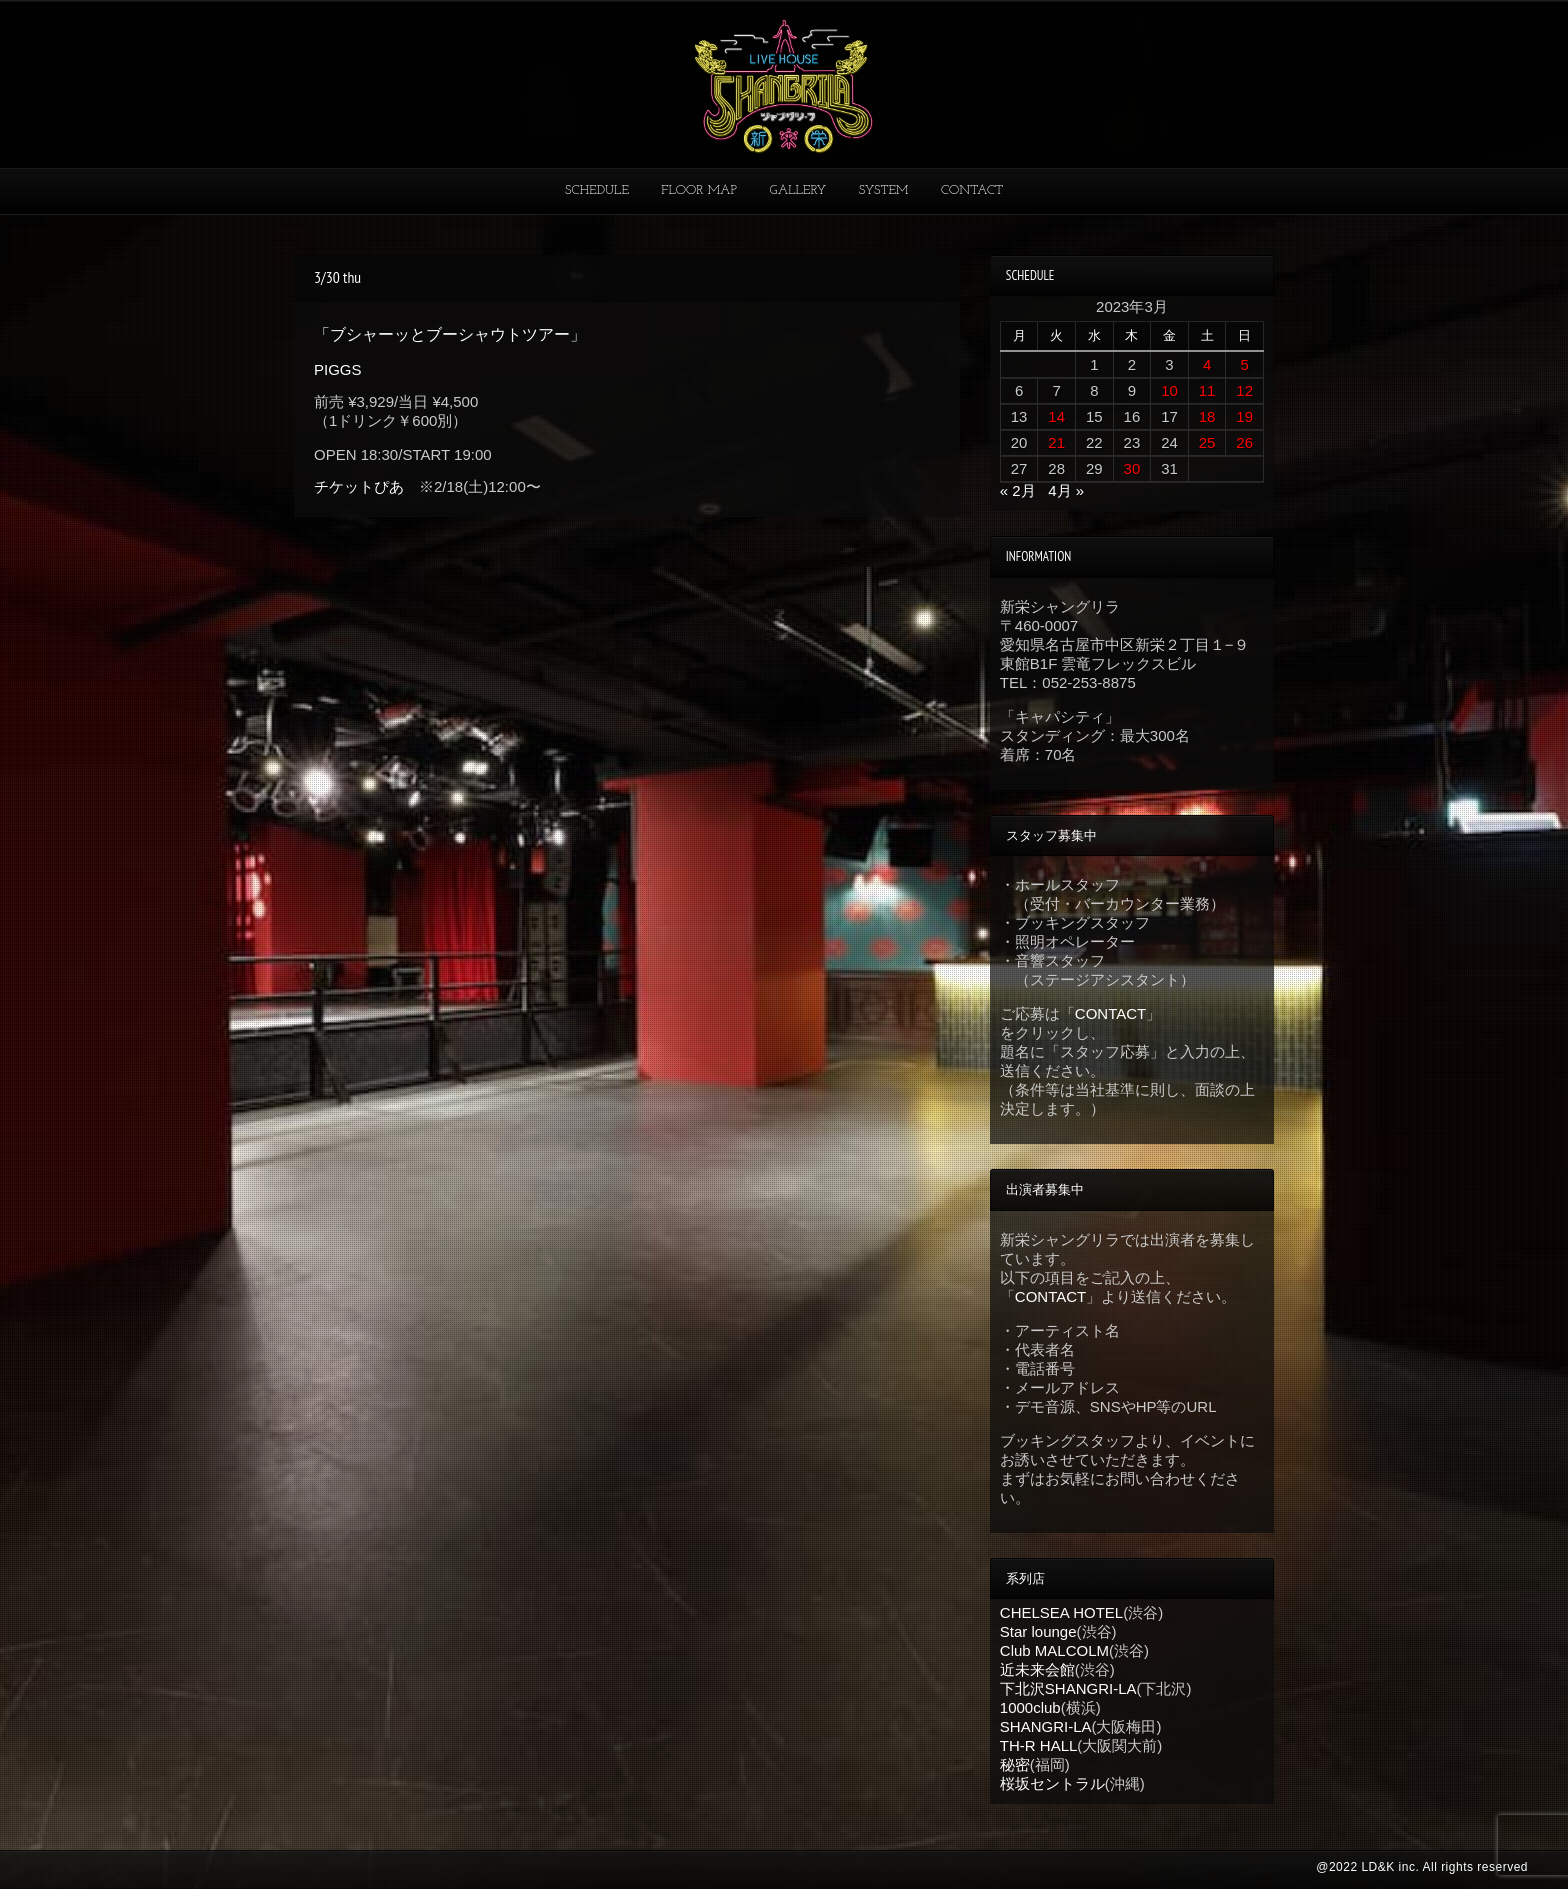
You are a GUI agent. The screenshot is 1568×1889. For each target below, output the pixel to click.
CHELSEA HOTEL (1061, 1612)
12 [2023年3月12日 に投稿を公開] (1244, 390)
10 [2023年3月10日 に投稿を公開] (1169, 390)
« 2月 (1018, 490)
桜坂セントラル (1052, 1783)
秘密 (1015, 1764)
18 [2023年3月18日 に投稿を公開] (1207, 416)
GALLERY (798, 190)
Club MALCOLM (1054, 1650)
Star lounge (1038, 1631)
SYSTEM (884, 190)
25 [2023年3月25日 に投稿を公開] (1207, 442)
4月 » (1066, 490)
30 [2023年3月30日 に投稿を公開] (1132, 468)
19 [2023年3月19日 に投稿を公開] (1244, 416)
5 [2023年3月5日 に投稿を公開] (1245, 364)
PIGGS (338, 369)
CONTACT (972, 190)
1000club (1030, 1707)
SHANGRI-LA (1046, 1726)
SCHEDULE (597, 190)
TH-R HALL (1039, 1745)
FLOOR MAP (699, 190)
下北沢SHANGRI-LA (1068, 1688)
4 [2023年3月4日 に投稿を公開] (1207, 364)
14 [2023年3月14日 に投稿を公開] (1056, 416)
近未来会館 (1037, 1669)
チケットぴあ (359, 486)
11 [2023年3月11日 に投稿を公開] (1207, 390)
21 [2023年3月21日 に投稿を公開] (1056, 442)
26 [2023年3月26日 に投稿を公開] (1244, 442)
